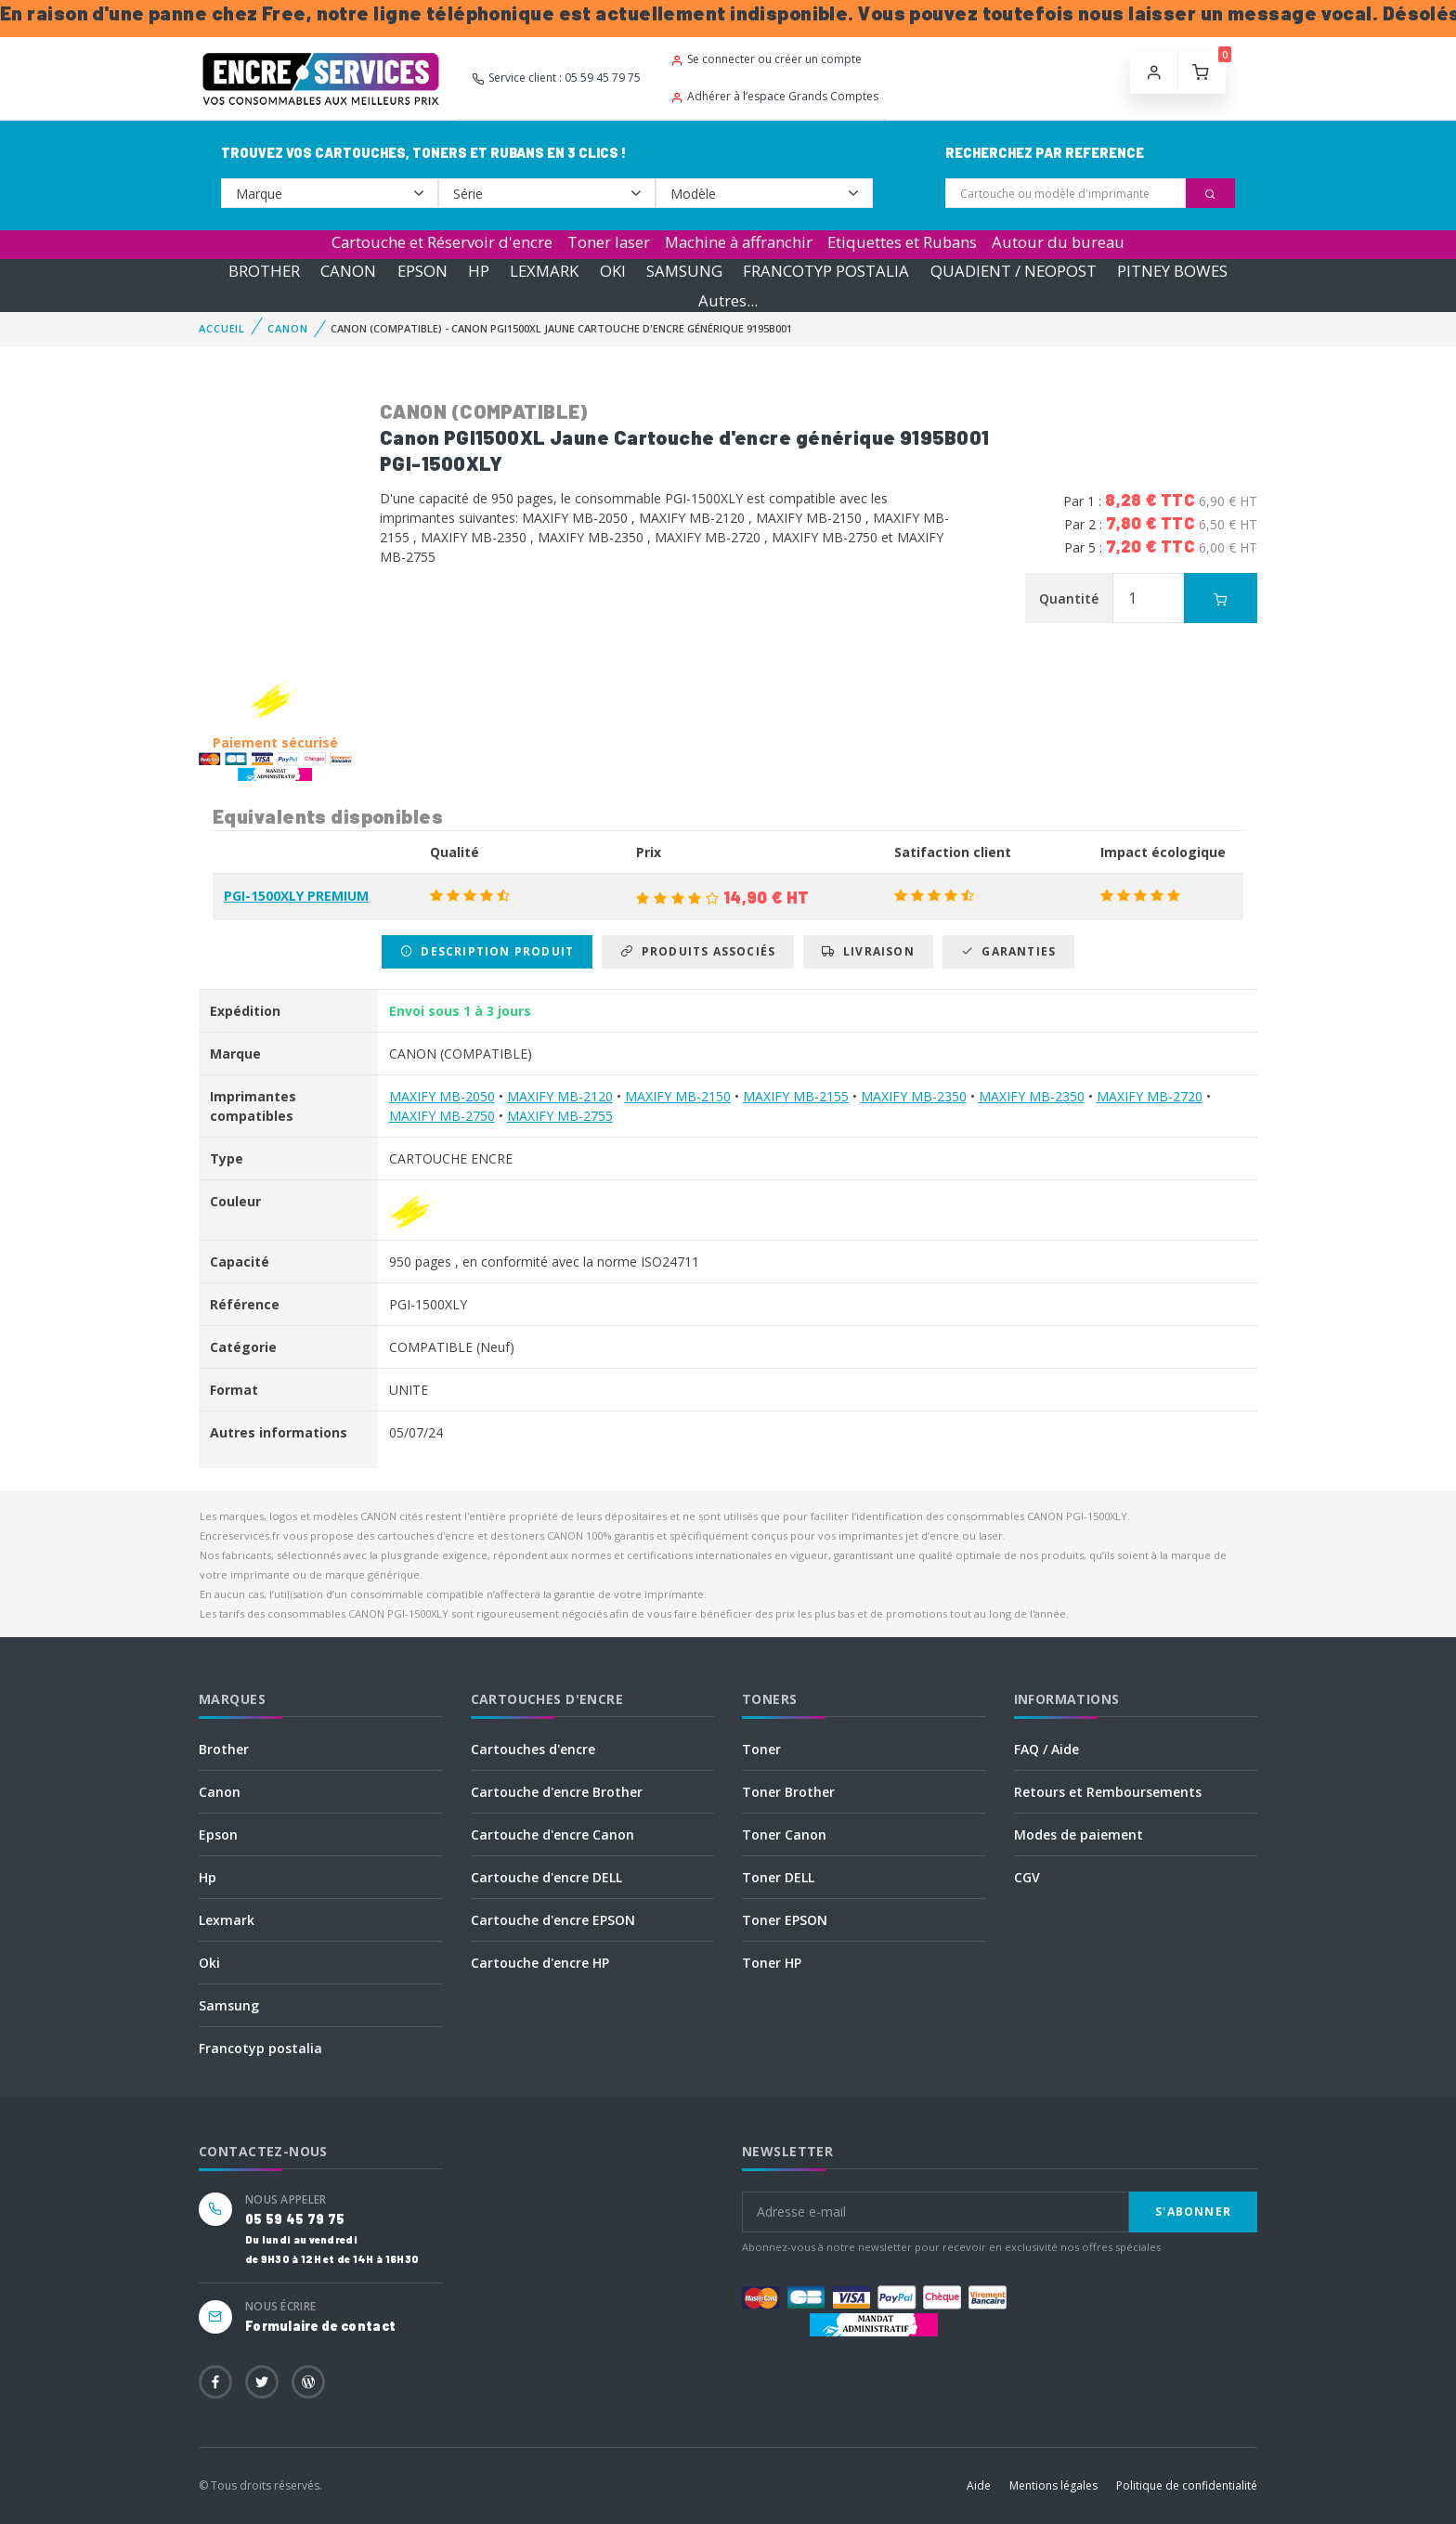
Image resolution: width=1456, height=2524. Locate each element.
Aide (979, 2485)
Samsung (229, 2005)
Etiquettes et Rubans (902, 242)
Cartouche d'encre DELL (546, 1877)
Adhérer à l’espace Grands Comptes (774, 96)
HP (478, 270)
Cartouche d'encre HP (540, 1962)
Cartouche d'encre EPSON (553, 1920)
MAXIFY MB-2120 (560, 1096)
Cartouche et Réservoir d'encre (442, 242)
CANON (348, 270)
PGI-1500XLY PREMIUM (296, 895)
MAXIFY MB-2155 (796, 1096)
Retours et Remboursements (1108, 1792)
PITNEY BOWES (1172, 270)
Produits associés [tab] (697, 951)
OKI (613, 270)
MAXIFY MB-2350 (914, 1096)
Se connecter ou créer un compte (766, 59)
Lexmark (226, 1920)
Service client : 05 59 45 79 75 (556, 77)
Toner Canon (784, 1834)
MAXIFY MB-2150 (678, 1096)
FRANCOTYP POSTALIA (826, 270)
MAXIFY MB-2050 (442, 1096)
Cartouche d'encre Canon (552, 1834)
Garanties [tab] (1008, 951)
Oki (209, 1962)
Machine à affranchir (738, 242)
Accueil (222, 328)
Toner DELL (778, 1877)
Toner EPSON (784, 1920)
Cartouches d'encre (533, 1749)
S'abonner (1193, 2211)
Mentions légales (1053, 2485)
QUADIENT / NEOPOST (1013, 270)
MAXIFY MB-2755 (560, 1116)
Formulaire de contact (320, 2326)
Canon (219, 1792)
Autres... (728, 300)
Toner (761, 1749)
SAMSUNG (684, 270)
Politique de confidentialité (1186, 2485)
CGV (1027, 1877)
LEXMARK (544, 270)
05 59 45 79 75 (294, 2219)
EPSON (422, 270)
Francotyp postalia (260, 2048)
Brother (224, 1749)
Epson (218, 1834)
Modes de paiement (1078, 1834)
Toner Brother (788, 1792)
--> (329, 193)
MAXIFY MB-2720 (1149, 1096)
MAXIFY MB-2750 (442, 1116)
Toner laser (608, 242)
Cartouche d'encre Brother (557, 1792)
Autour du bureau (1058, 242)
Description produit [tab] (487, 951)
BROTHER (264, 270)
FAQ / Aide (1046, 1749)
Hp (207, 1877)
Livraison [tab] (868, 951)
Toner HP (771, 1962)
